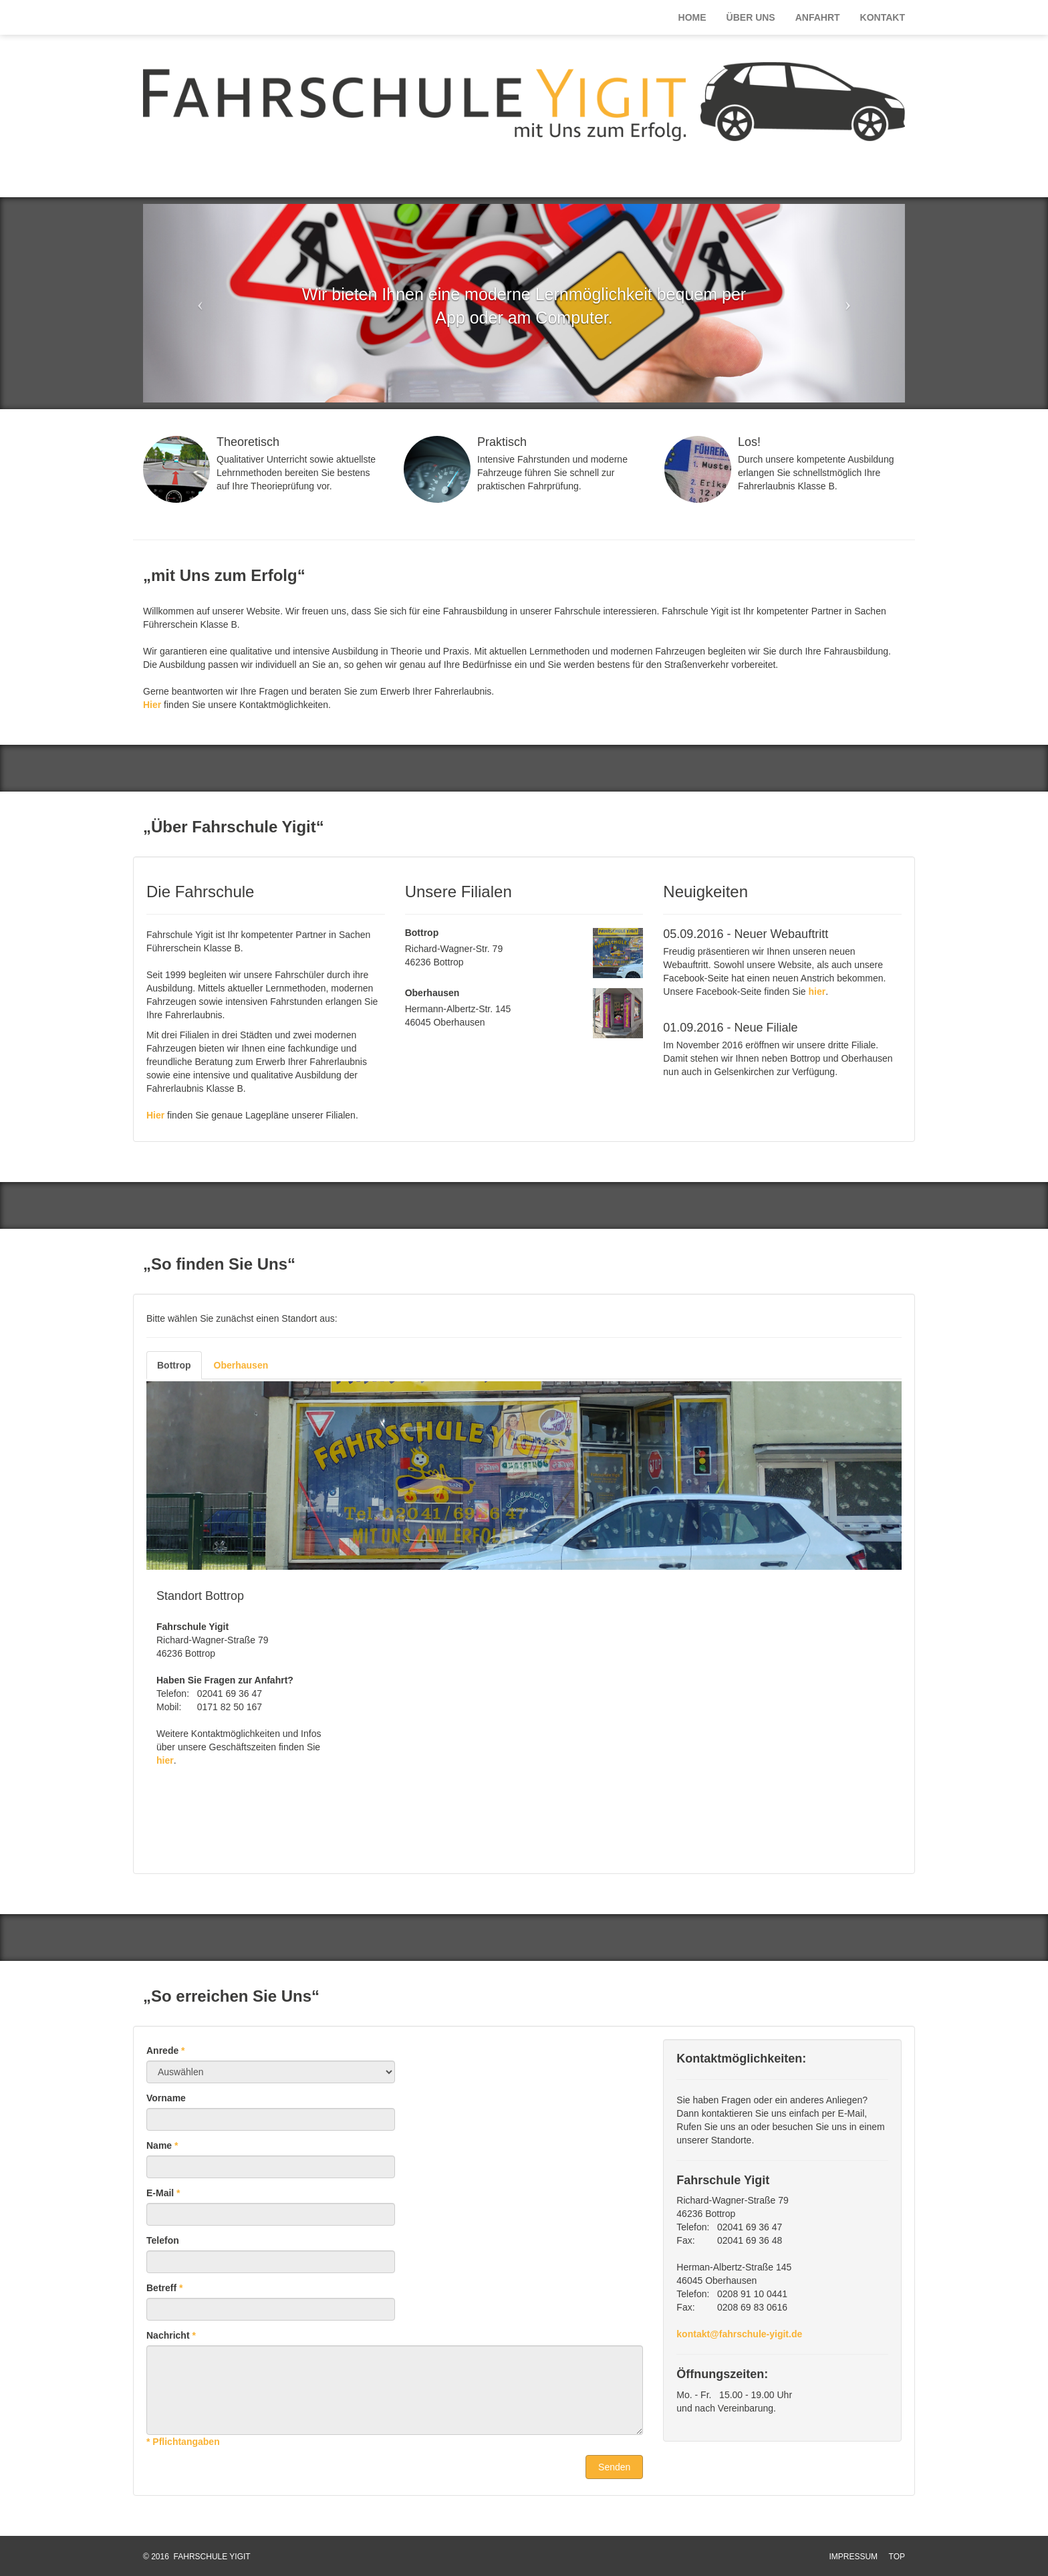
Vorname (166, 2098)
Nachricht (171, 2335)
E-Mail (163, 2193)
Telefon (162, 2240)
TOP (897, 2556)
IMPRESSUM (853, 2556)
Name (162, 2145)
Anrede (165, 2050)
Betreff (164, 2287)
